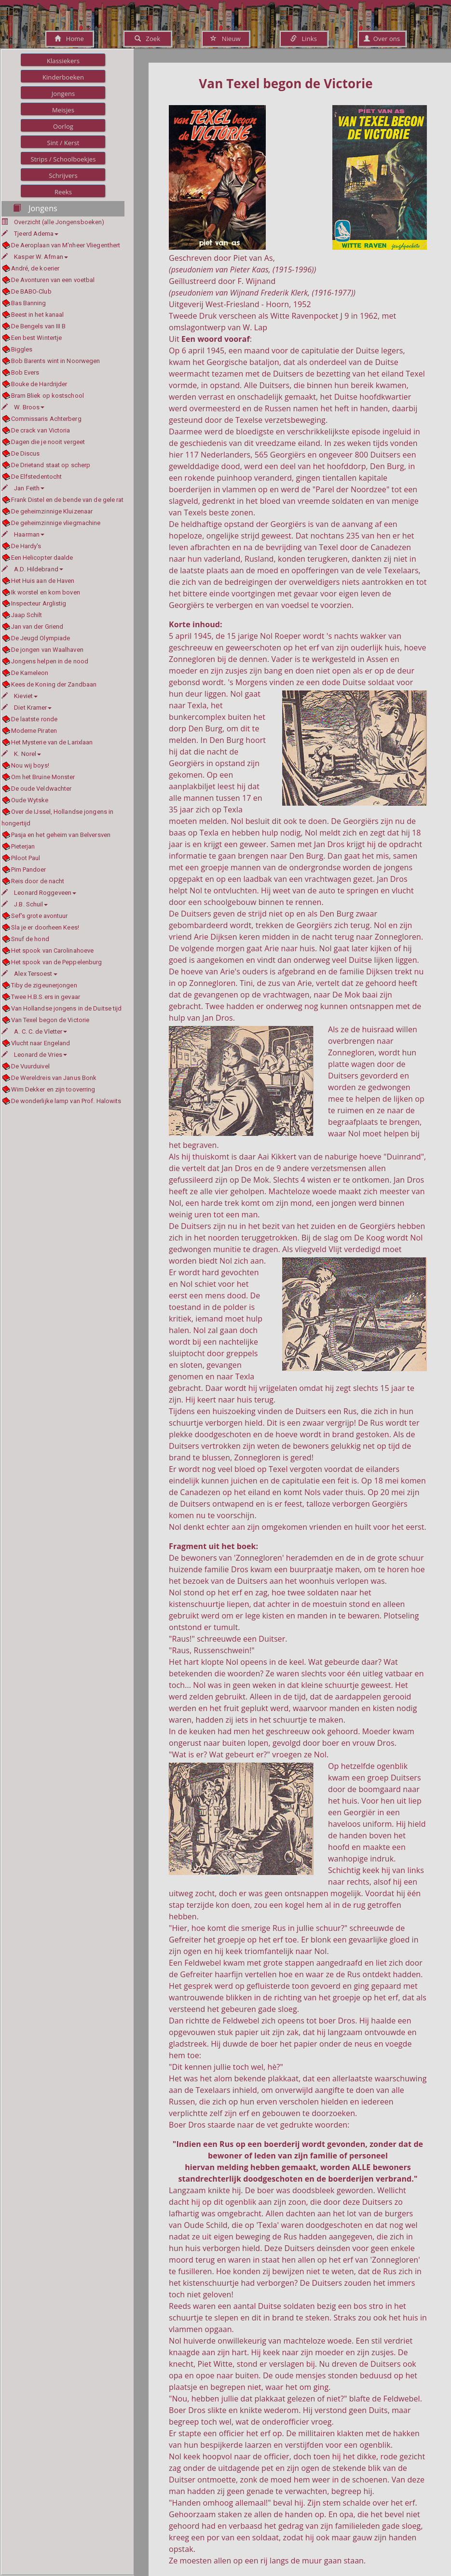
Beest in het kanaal (37, 314)
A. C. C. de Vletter (34, 1031)
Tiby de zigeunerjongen (44, 985)
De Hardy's (26, 546)
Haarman (22, 534)
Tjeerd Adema (29, 233)
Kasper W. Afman (34, 256)
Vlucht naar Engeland (40, 1043)
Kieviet (19, 696)
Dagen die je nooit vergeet (48, 441)
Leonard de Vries (34, 1054)
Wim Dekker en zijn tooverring (53, 1089)
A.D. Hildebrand (32, 569)
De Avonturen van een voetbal (53, 279)
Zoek (147, 38)
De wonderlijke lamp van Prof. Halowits (66, 1101)
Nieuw (225, 38)
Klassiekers (63, 60)
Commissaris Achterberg (46, 418)
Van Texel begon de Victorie (50, 1020)
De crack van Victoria (40, 430)
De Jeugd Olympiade (40, 638)
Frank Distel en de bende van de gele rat (67, 499)
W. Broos (22, 407)
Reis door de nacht (38, 881)
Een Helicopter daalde (42, 557)
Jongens (63, 93)
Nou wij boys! (30, 765)
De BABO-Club (31, 291)
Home (69, 38)
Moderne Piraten (34, 730)
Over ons (382, 38)
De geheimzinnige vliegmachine (56, 522)
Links (303, 38)
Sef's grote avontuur (39, 915)
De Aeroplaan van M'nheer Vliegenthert (66, 245)
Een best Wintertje (36, 337)
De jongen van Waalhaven (47, 649)
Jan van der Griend (37, 626)
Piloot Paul (26, 858)
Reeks (63, 192)
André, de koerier (35, 268)
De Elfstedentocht (36, 476)
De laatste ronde (34, 719)
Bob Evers (25, 372)
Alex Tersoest (29, 973)
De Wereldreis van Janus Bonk (54, 1077)
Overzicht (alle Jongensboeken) (59, 222)
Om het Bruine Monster (43, 777)
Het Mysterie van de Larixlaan (52, 742)
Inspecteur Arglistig (39, 603)
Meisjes (63, 110)
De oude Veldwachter (41, 788)
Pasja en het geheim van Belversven (60, 834)
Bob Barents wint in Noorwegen (55, 360)
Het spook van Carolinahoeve (52, 950)
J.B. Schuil (24, 904)
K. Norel (21, 753)
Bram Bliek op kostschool (47, 395)
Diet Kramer (26, 707)
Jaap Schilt (26, 615)
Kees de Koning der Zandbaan (54, 684)
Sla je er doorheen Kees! (45, 927)
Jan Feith (22, 488)
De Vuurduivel (30, 1066)
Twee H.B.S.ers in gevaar (45, 996)
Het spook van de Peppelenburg (56, 962)
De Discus (25, 453)
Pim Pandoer (28, 869)
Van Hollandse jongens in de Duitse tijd (66, 1008)
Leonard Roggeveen (38, 892)
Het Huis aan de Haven (43, 580)
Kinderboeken (63, 77)
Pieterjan (23, 846)
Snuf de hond (30, 939)
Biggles (22, 349)
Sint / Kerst (63, 142)
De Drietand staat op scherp (51, 465)
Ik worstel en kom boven (45, 592)
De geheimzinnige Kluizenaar (52, 511)
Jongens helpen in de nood (50, 661)
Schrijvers (63, 175)
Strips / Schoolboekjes (63, 159)
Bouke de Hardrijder (39, 384)
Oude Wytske (30, 800)
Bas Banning (28, 303)
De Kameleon (30, 672)
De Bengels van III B (38, 326)
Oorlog (63, 126)
